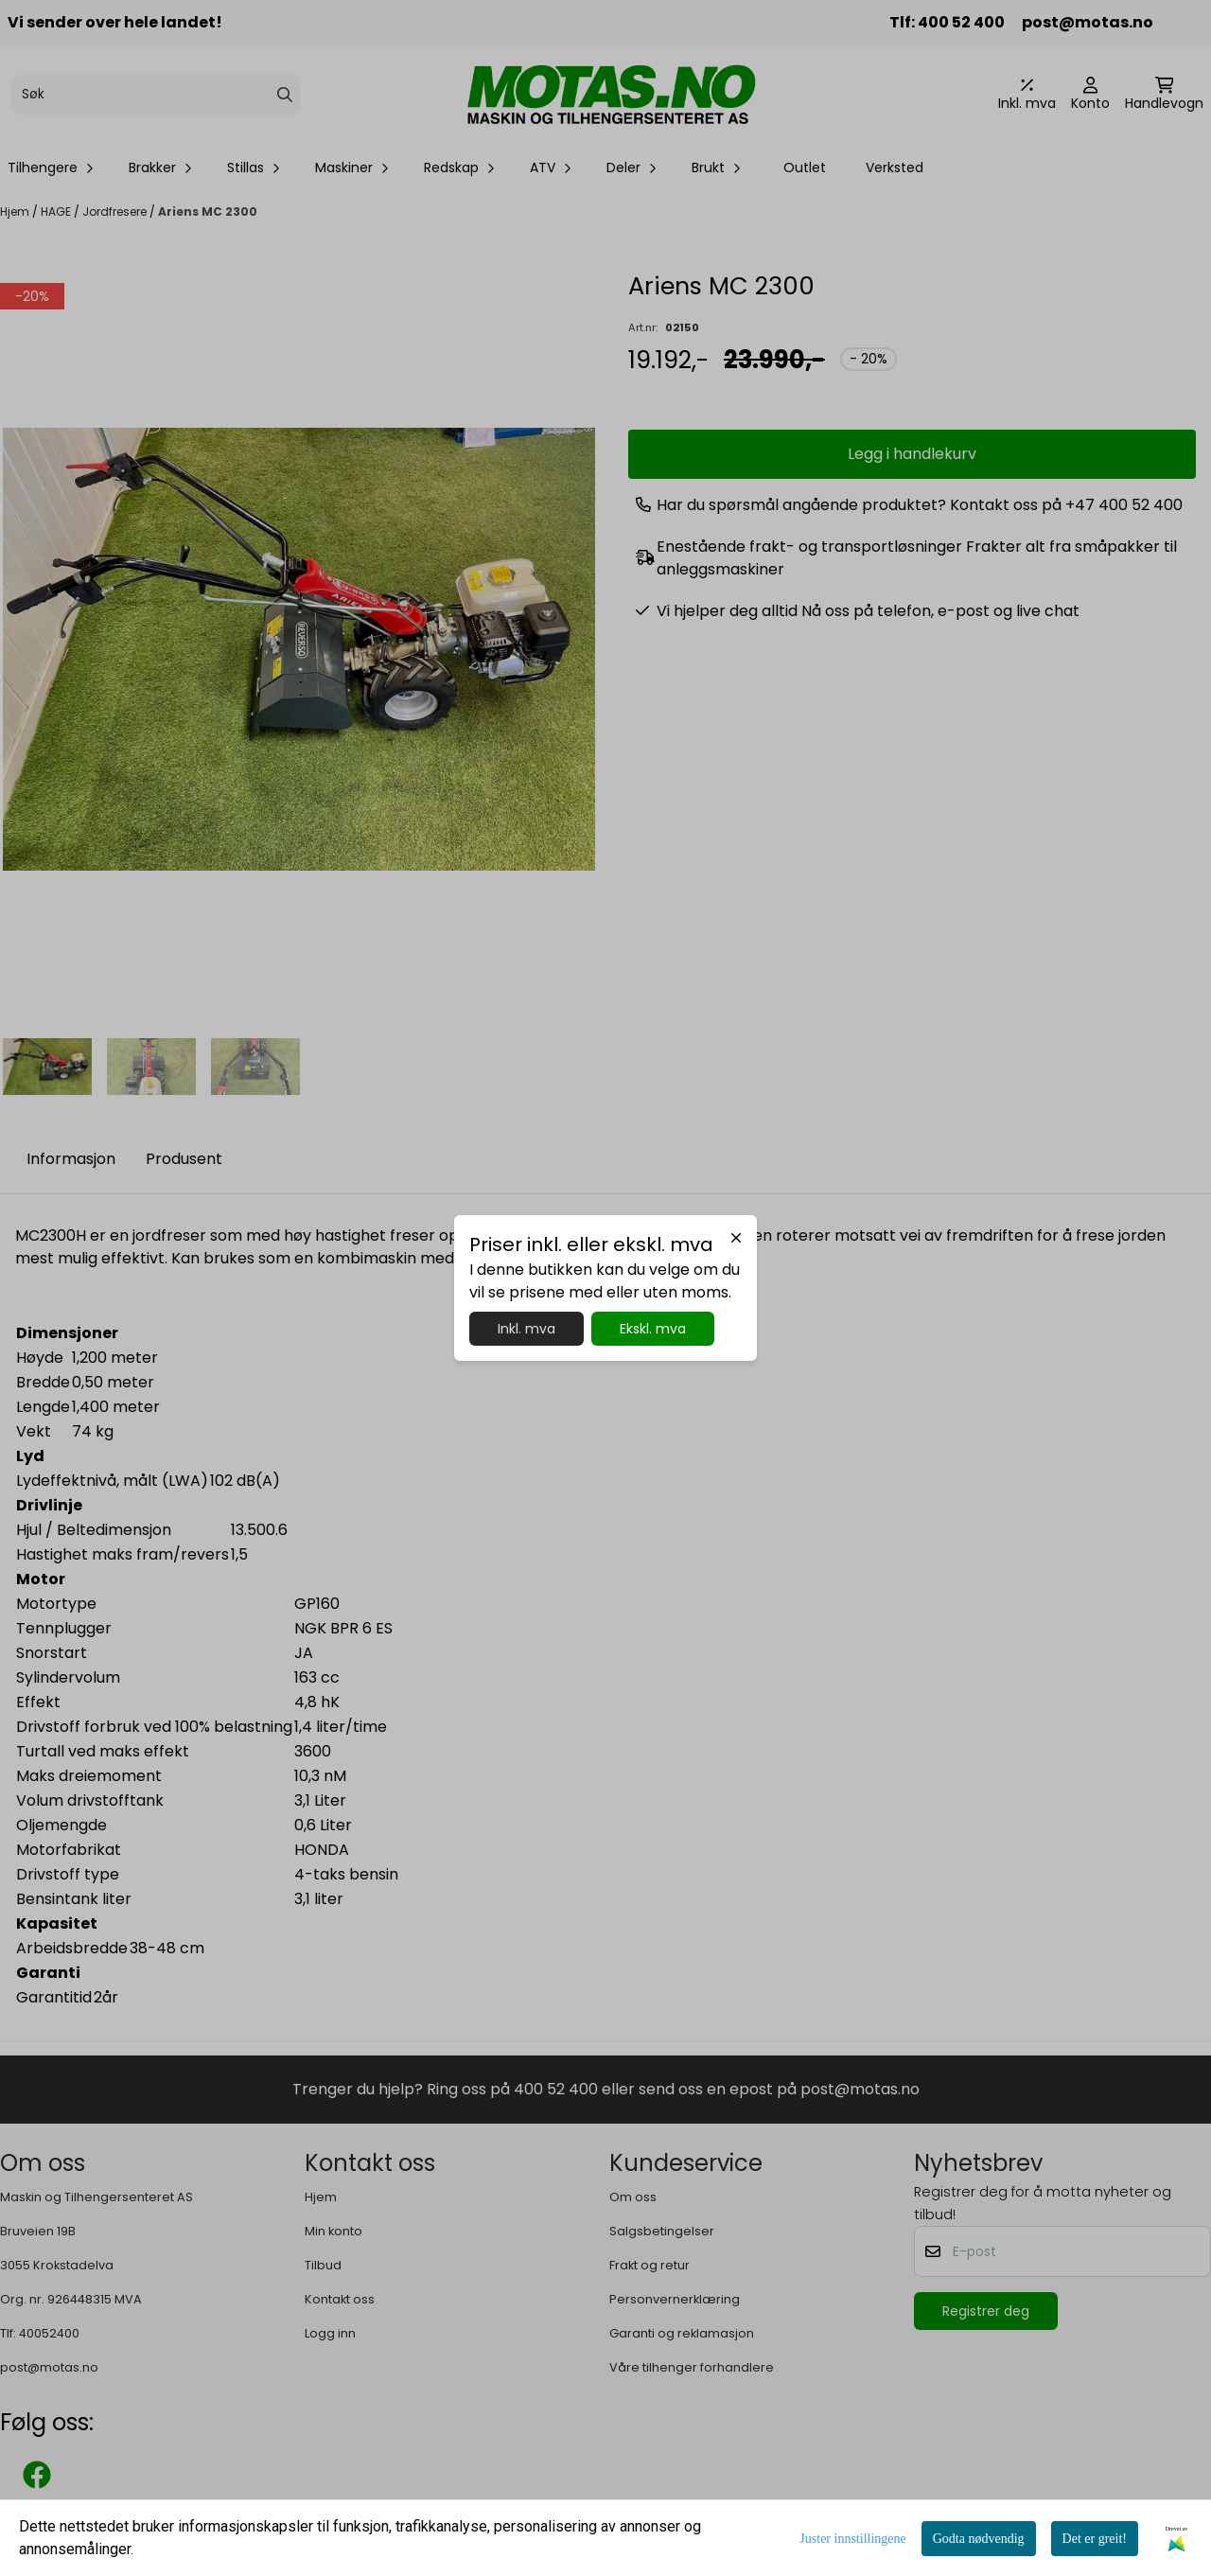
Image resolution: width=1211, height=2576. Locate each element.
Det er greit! (1094, 2539)
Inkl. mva (526, 1328)
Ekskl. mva (653, 1328)
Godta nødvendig (979, 2539)
